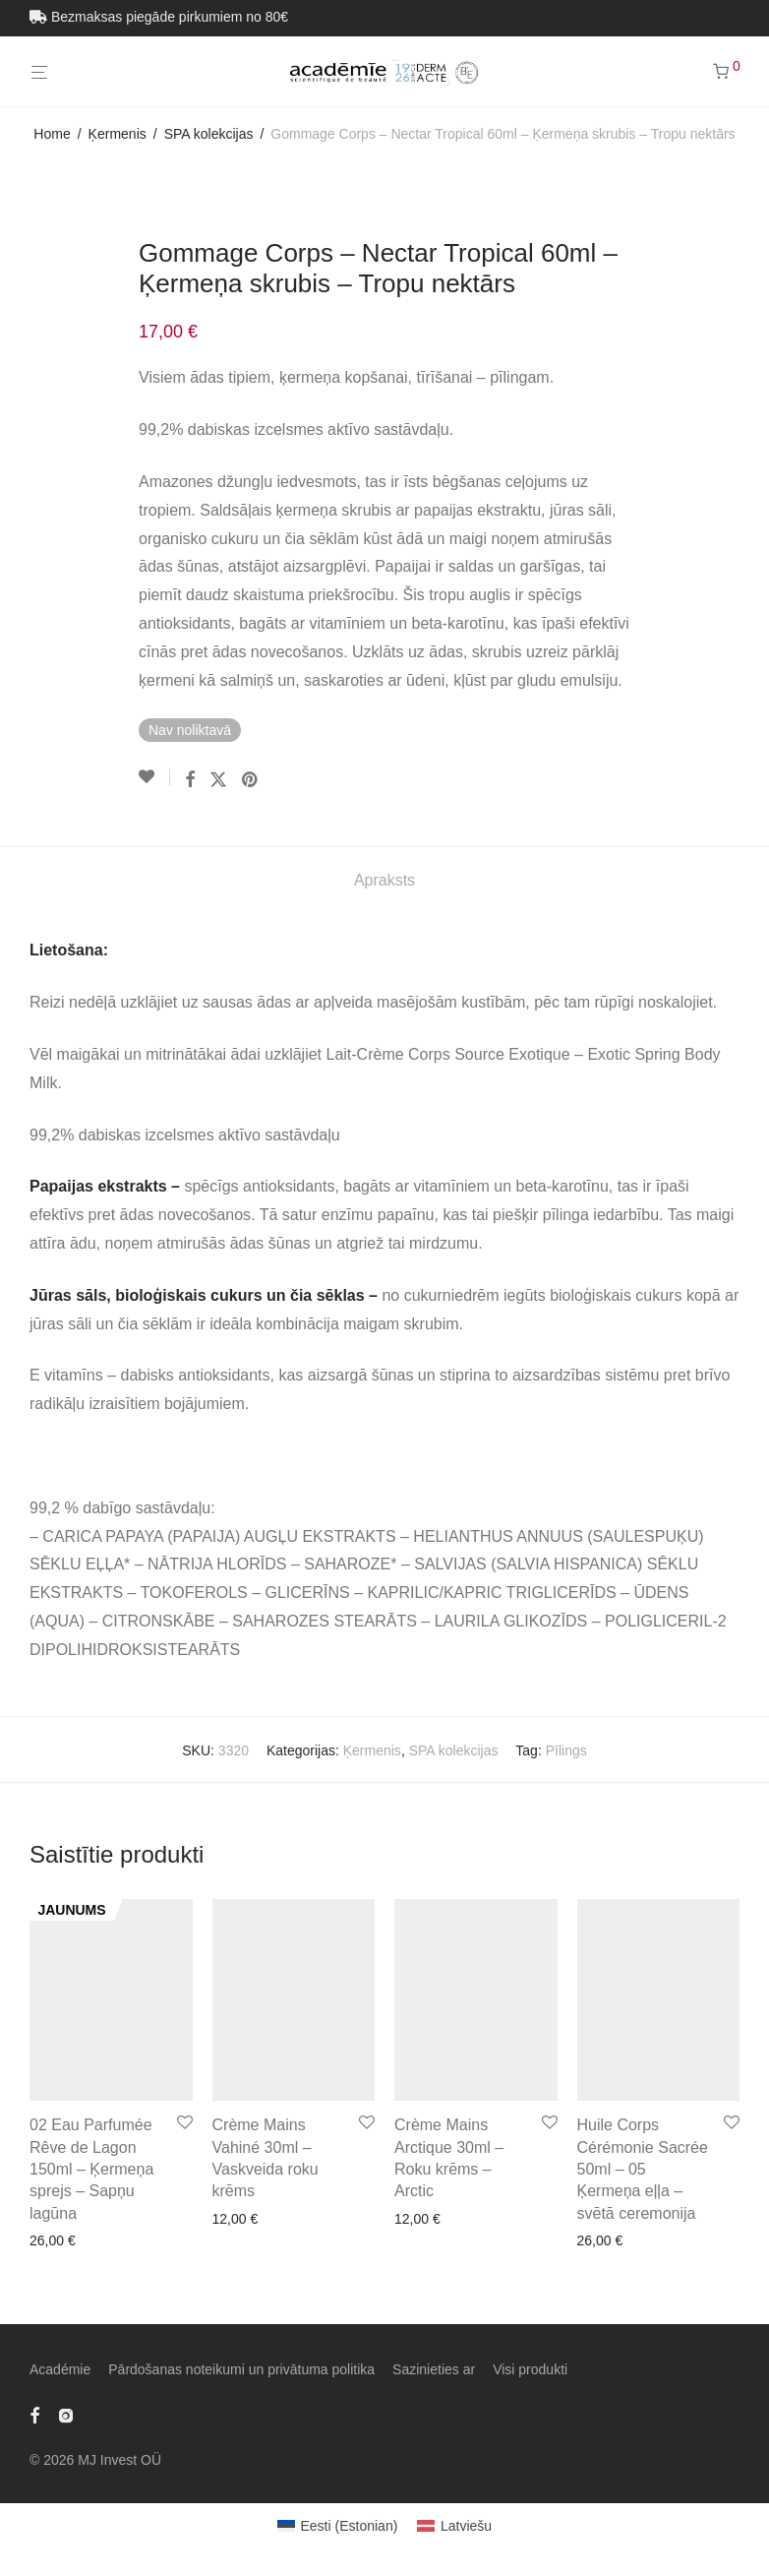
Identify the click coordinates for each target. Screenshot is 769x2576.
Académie (60, 2369)
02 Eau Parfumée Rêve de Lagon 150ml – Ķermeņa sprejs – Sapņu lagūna (91, 2169)
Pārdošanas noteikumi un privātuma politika (241, 2369)
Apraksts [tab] (384, 880)
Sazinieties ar (433, 2369)
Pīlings (566, 1750)
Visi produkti (530, 2369)
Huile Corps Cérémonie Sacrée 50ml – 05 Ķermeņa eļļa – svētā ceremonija (642, 2169)
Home (51, 134)
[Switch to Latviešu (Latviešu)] (454, 2526)
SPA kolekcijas (209, 134)
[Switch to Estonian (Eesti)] (337, 2526)
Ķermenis (118, 134)
